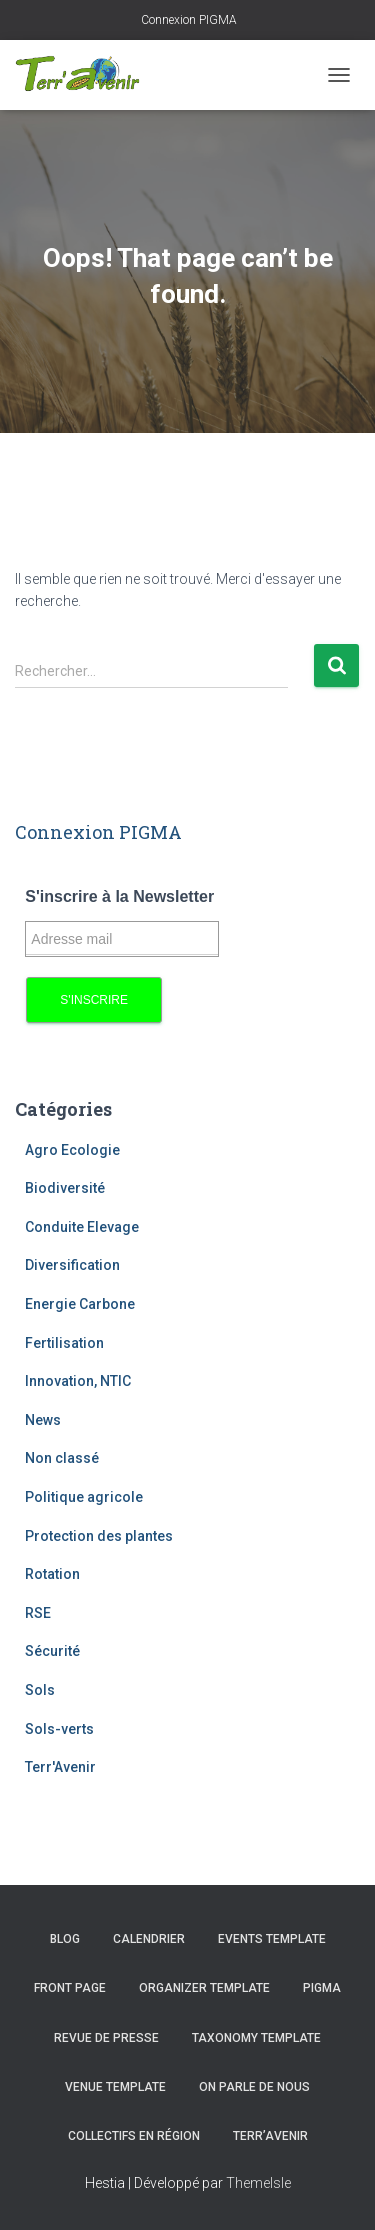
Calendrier (149, 1939)
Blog (65, 1939)
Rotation (52, 1574)
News (43, 1420)
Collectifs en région (134, 2136)
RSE (38, 1613)
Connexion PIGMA (187, 20)
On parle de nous (254, 2087)
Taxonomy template (256, 2038)
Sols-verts (59, 1729)
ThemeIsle (258, 2183)
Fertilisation (64, 1343)
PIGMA (322, 1988)
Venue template (115, 2087)
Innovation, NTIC (78, 1381)
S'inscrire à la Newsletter (119, 896)
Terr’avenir (270, 2136)
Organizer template (204, 1988)
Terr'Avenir (60, 1767)
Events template (272, 1939)
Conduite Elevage (82, 1227)
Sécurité (52, 1651)
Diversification (72, 1265)
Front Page (70, 1988)
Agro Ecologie (72, 1150)
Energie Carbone (80, 1304)
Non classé (62, 1458)
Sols (40, 1690)
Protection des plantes (99, 1536)
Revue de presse (106, 2038)
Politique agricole (84, 1497)
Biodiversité (65, 1188)
